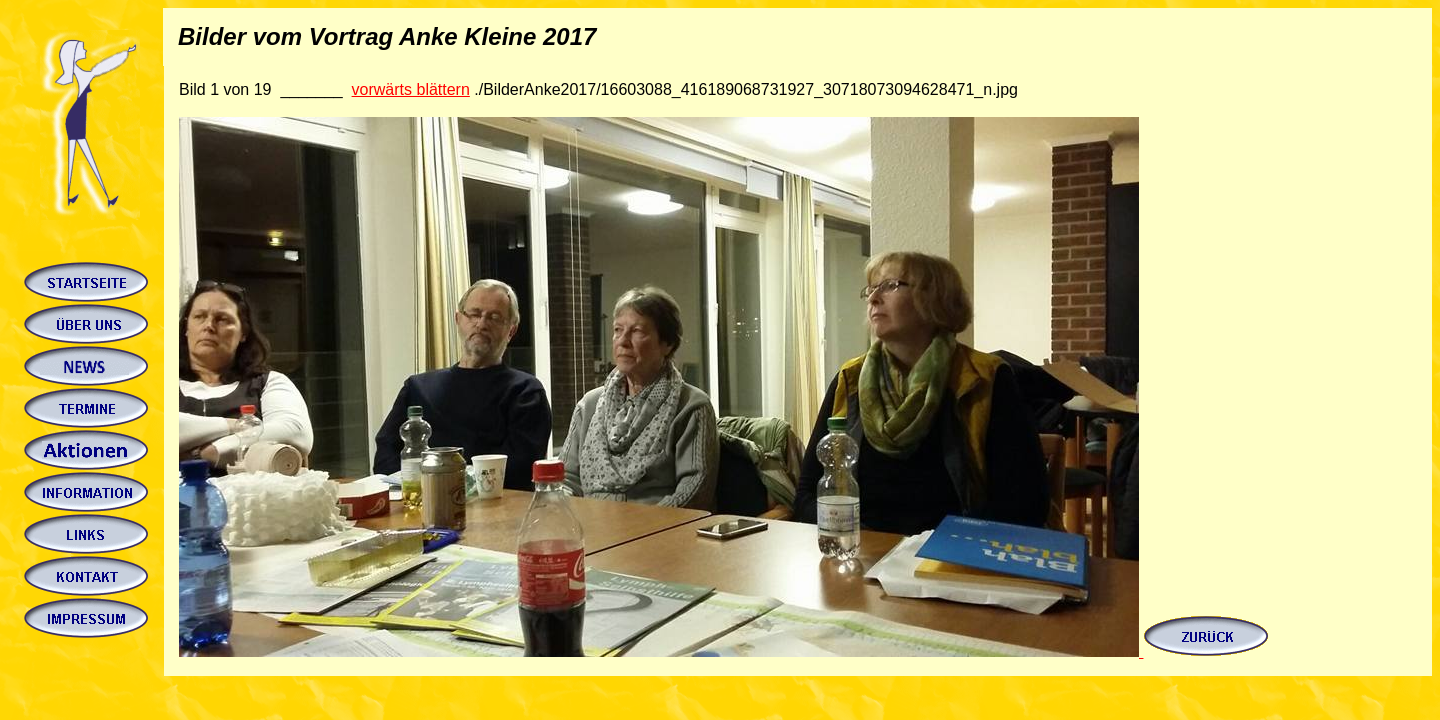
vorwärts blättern (411, 89)
